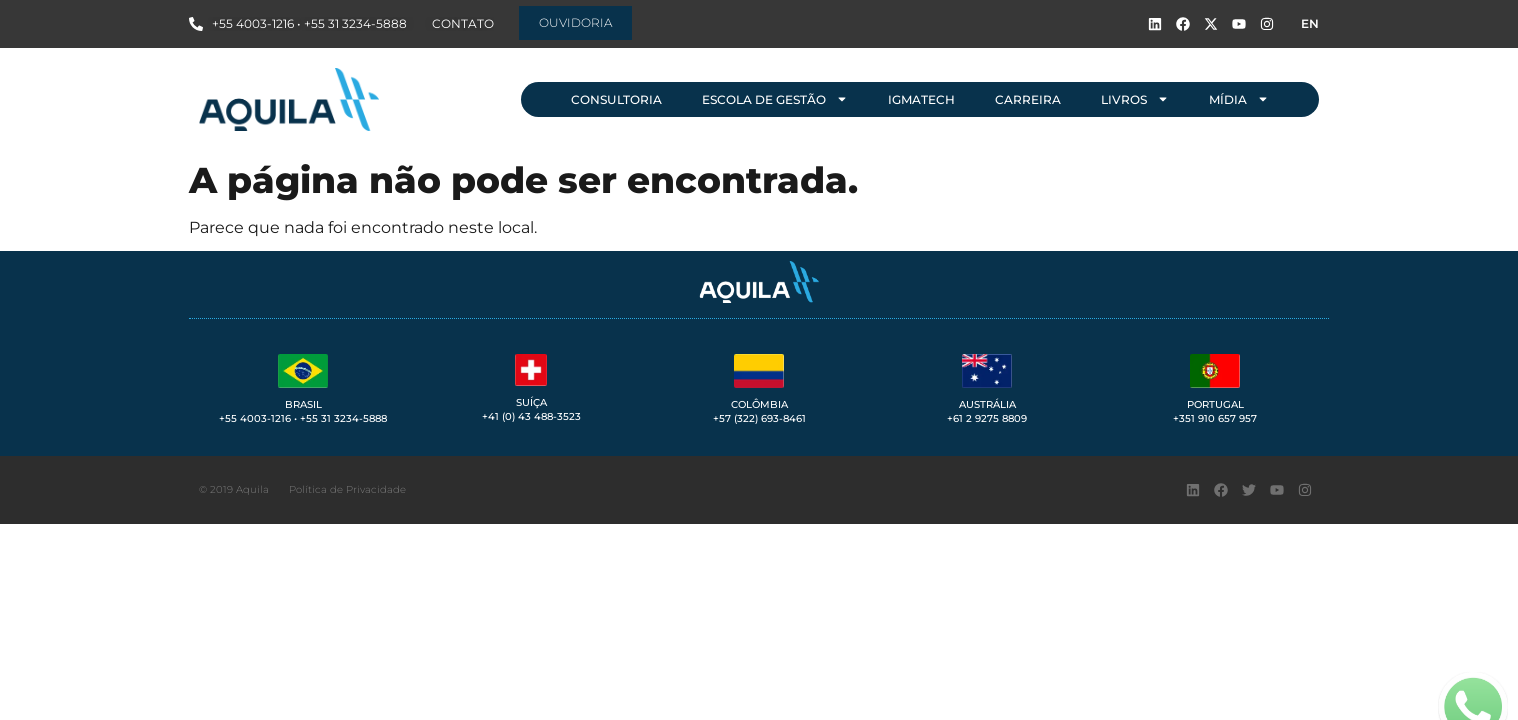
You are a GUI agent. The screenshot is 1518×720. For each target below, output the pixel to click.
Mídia (1239, 99)
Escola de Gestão (775, 99)
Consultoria (616, 99)
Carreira (1028, 99)
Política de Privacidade (347, 489)
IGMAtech (921, 99)
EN (1310, 23)
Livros (1135, 99)
